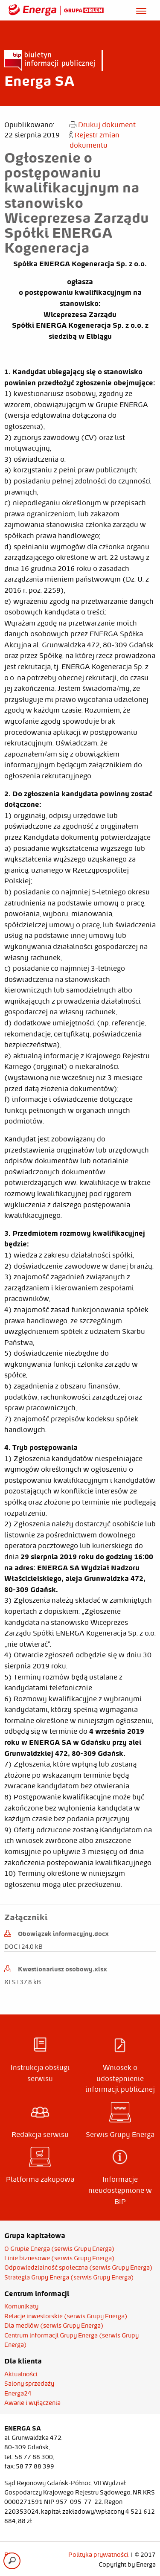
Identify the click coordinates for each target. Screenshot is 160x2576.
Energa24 (18, 2393)
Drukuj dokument (103, 124)
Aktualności (21, 2374)
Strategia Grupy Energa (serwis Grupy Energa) (69, 2277)
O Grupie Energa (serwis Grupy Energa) (59, 2249)
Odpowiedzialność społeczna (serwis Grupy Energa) (78, 2267)
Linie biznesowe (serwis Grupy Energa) (59, 2258)
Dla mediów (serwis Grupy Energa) (54, 2325)
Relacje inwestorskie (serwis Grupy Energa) (66, 2316)
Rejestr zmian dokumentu (94, 140)
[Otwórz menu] (141, 10)
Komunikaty (21, 2306)
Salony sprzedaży (29, 2383)
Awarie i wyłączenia (32, 2403)
